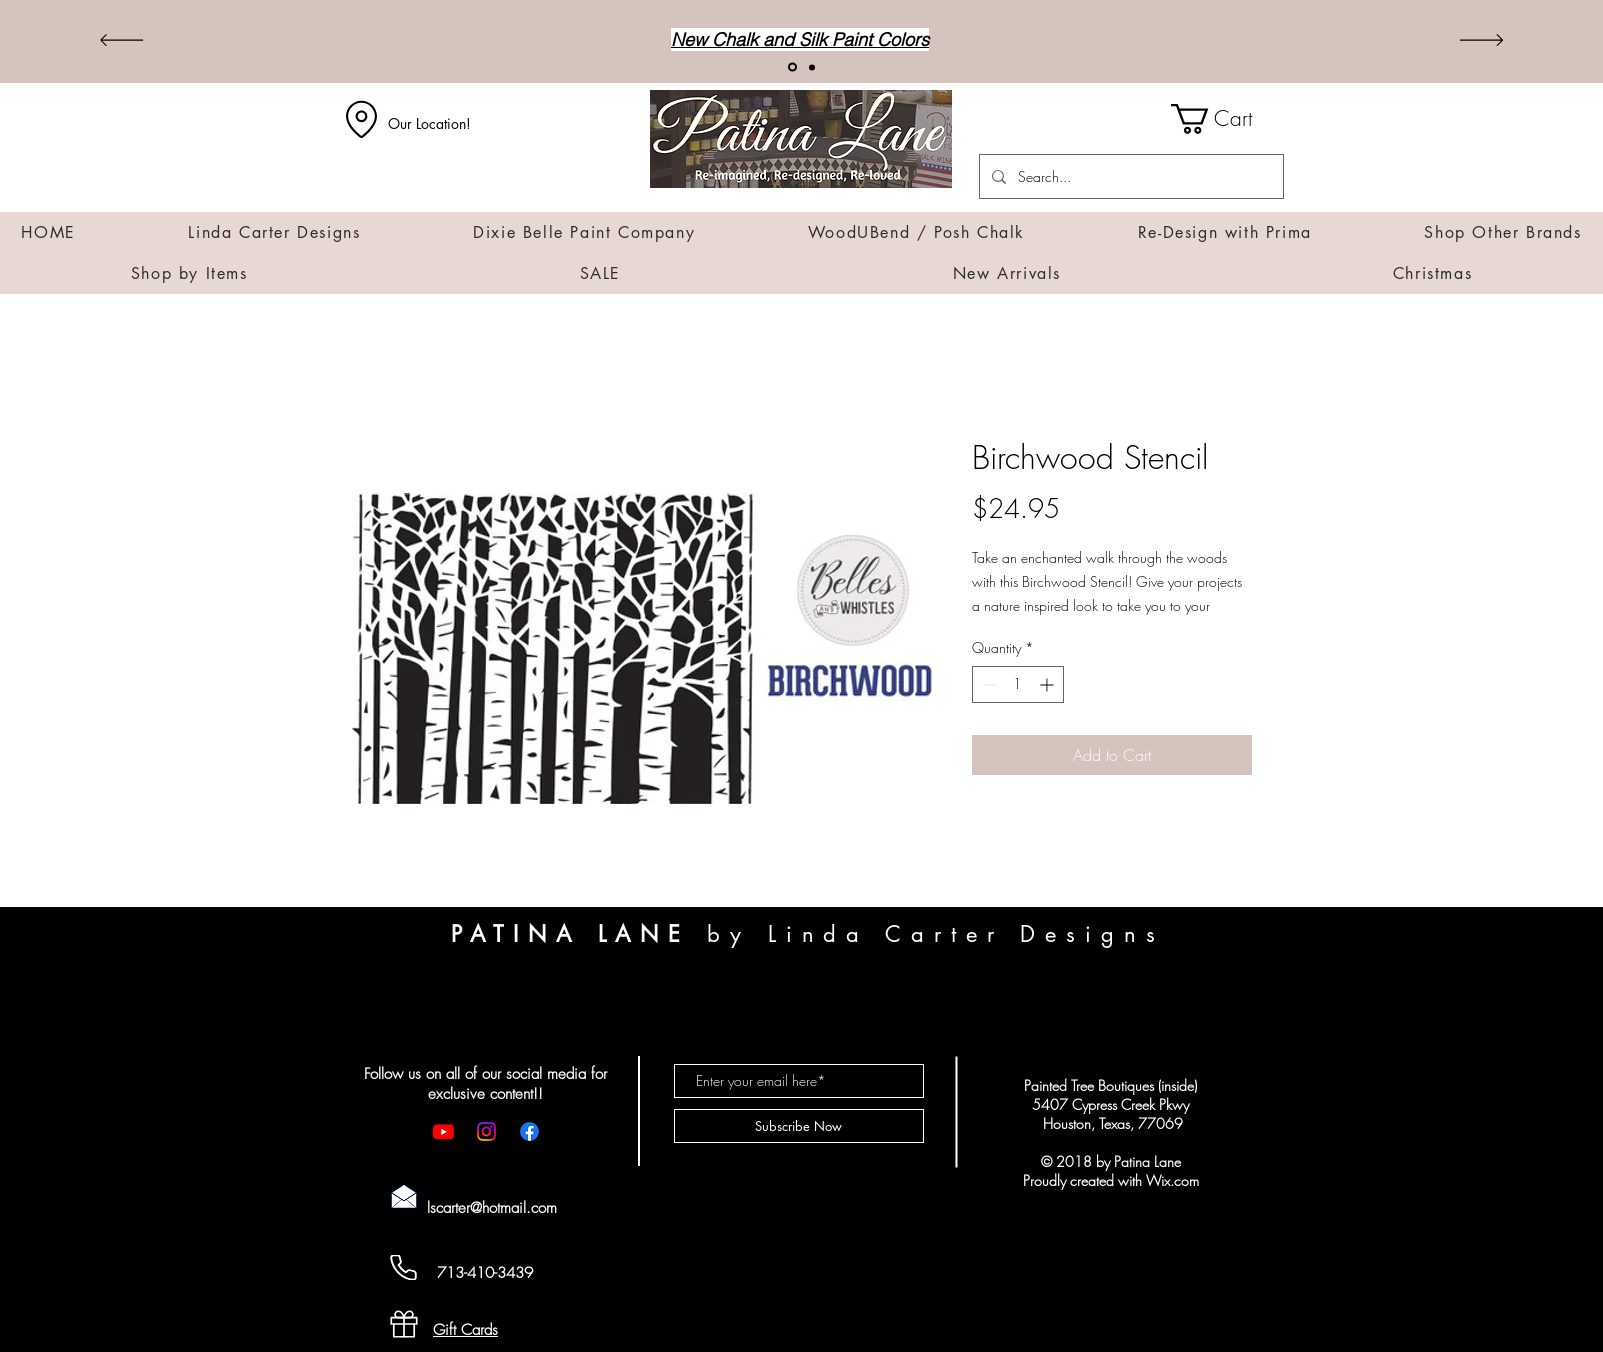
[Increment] (1048, 684)
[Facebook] (529, 1131)
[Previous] (121, 41)
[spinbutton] (1018, 684)
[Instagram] (486, 1131)
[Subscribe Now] (799, 1126)
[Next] (1481, 41)
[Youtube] (443, 1131)
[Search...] (1129, 176)
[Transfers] (812, 67)
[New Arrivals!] (792, 67)
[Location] (362, 119)
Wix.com (1172, 1180)
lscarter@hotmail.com (492, 1208)
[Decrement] (987, 684)
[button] (1227, 119)
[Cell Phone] (404, 1267)
